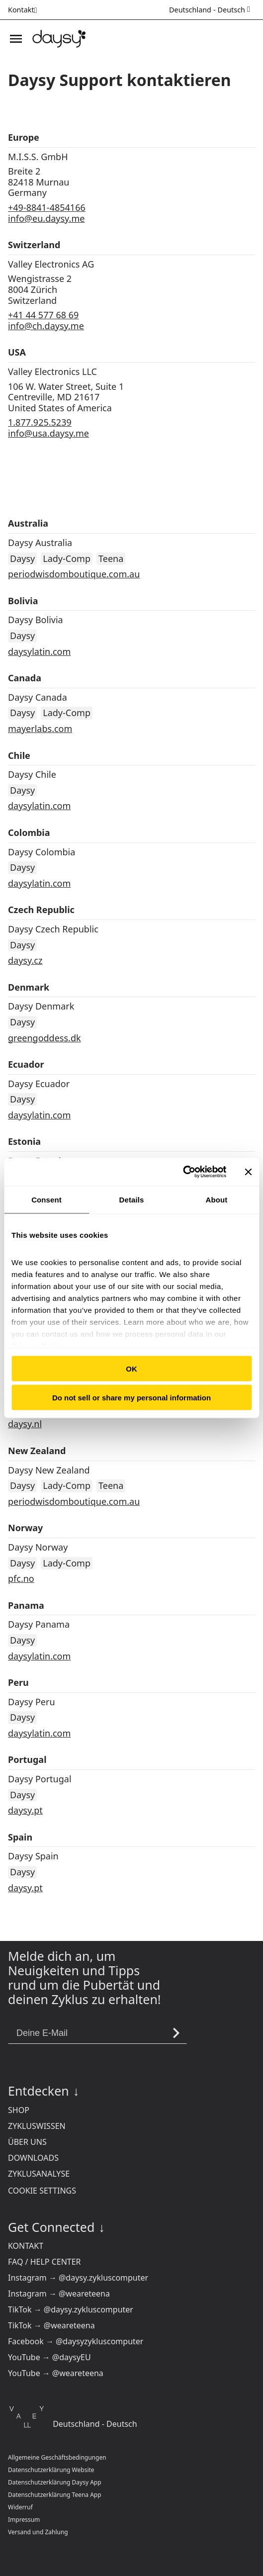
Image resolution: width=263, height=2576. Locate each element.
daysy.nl (25, 1424)
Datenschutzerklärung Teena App (54, 2494)
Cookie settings (42, 2190)
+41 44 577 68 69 (43, 315)
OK (131, 1368)
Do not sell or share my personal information (131, 1397)
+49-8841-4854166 (47, 207)
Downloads (33, 2157)
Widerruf (20, 2507)
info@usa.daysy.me (48, 433)
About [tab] (217, 1199)
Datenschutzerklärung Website (51, 2470)
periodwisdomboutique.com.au (74, 574)
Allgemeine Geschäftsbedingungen (57, 2457)
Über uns (27, 2141)
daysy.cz (25, 960)
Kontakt (25, 2245)
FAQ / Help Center (44, 2261)
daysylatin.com (39, 651)
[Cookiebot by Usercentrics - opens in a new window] (182, 1172)
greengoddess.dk (44, 1038)
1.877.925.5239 (40, 422)
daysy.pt (25, 1810)
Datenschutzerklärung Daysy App (54, 2482)
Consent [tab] (46, 1199)
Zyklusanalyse (39, 2173)
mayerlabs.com (40, 729)
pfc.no (21, 1578)
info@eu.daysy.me (46, 218)
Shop (18, 2110)
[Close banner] (248, 1171)
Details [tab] (131, 1199)
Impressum (24, 2519)
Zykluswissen (37, 2125)
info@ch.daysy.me (46, 326)
